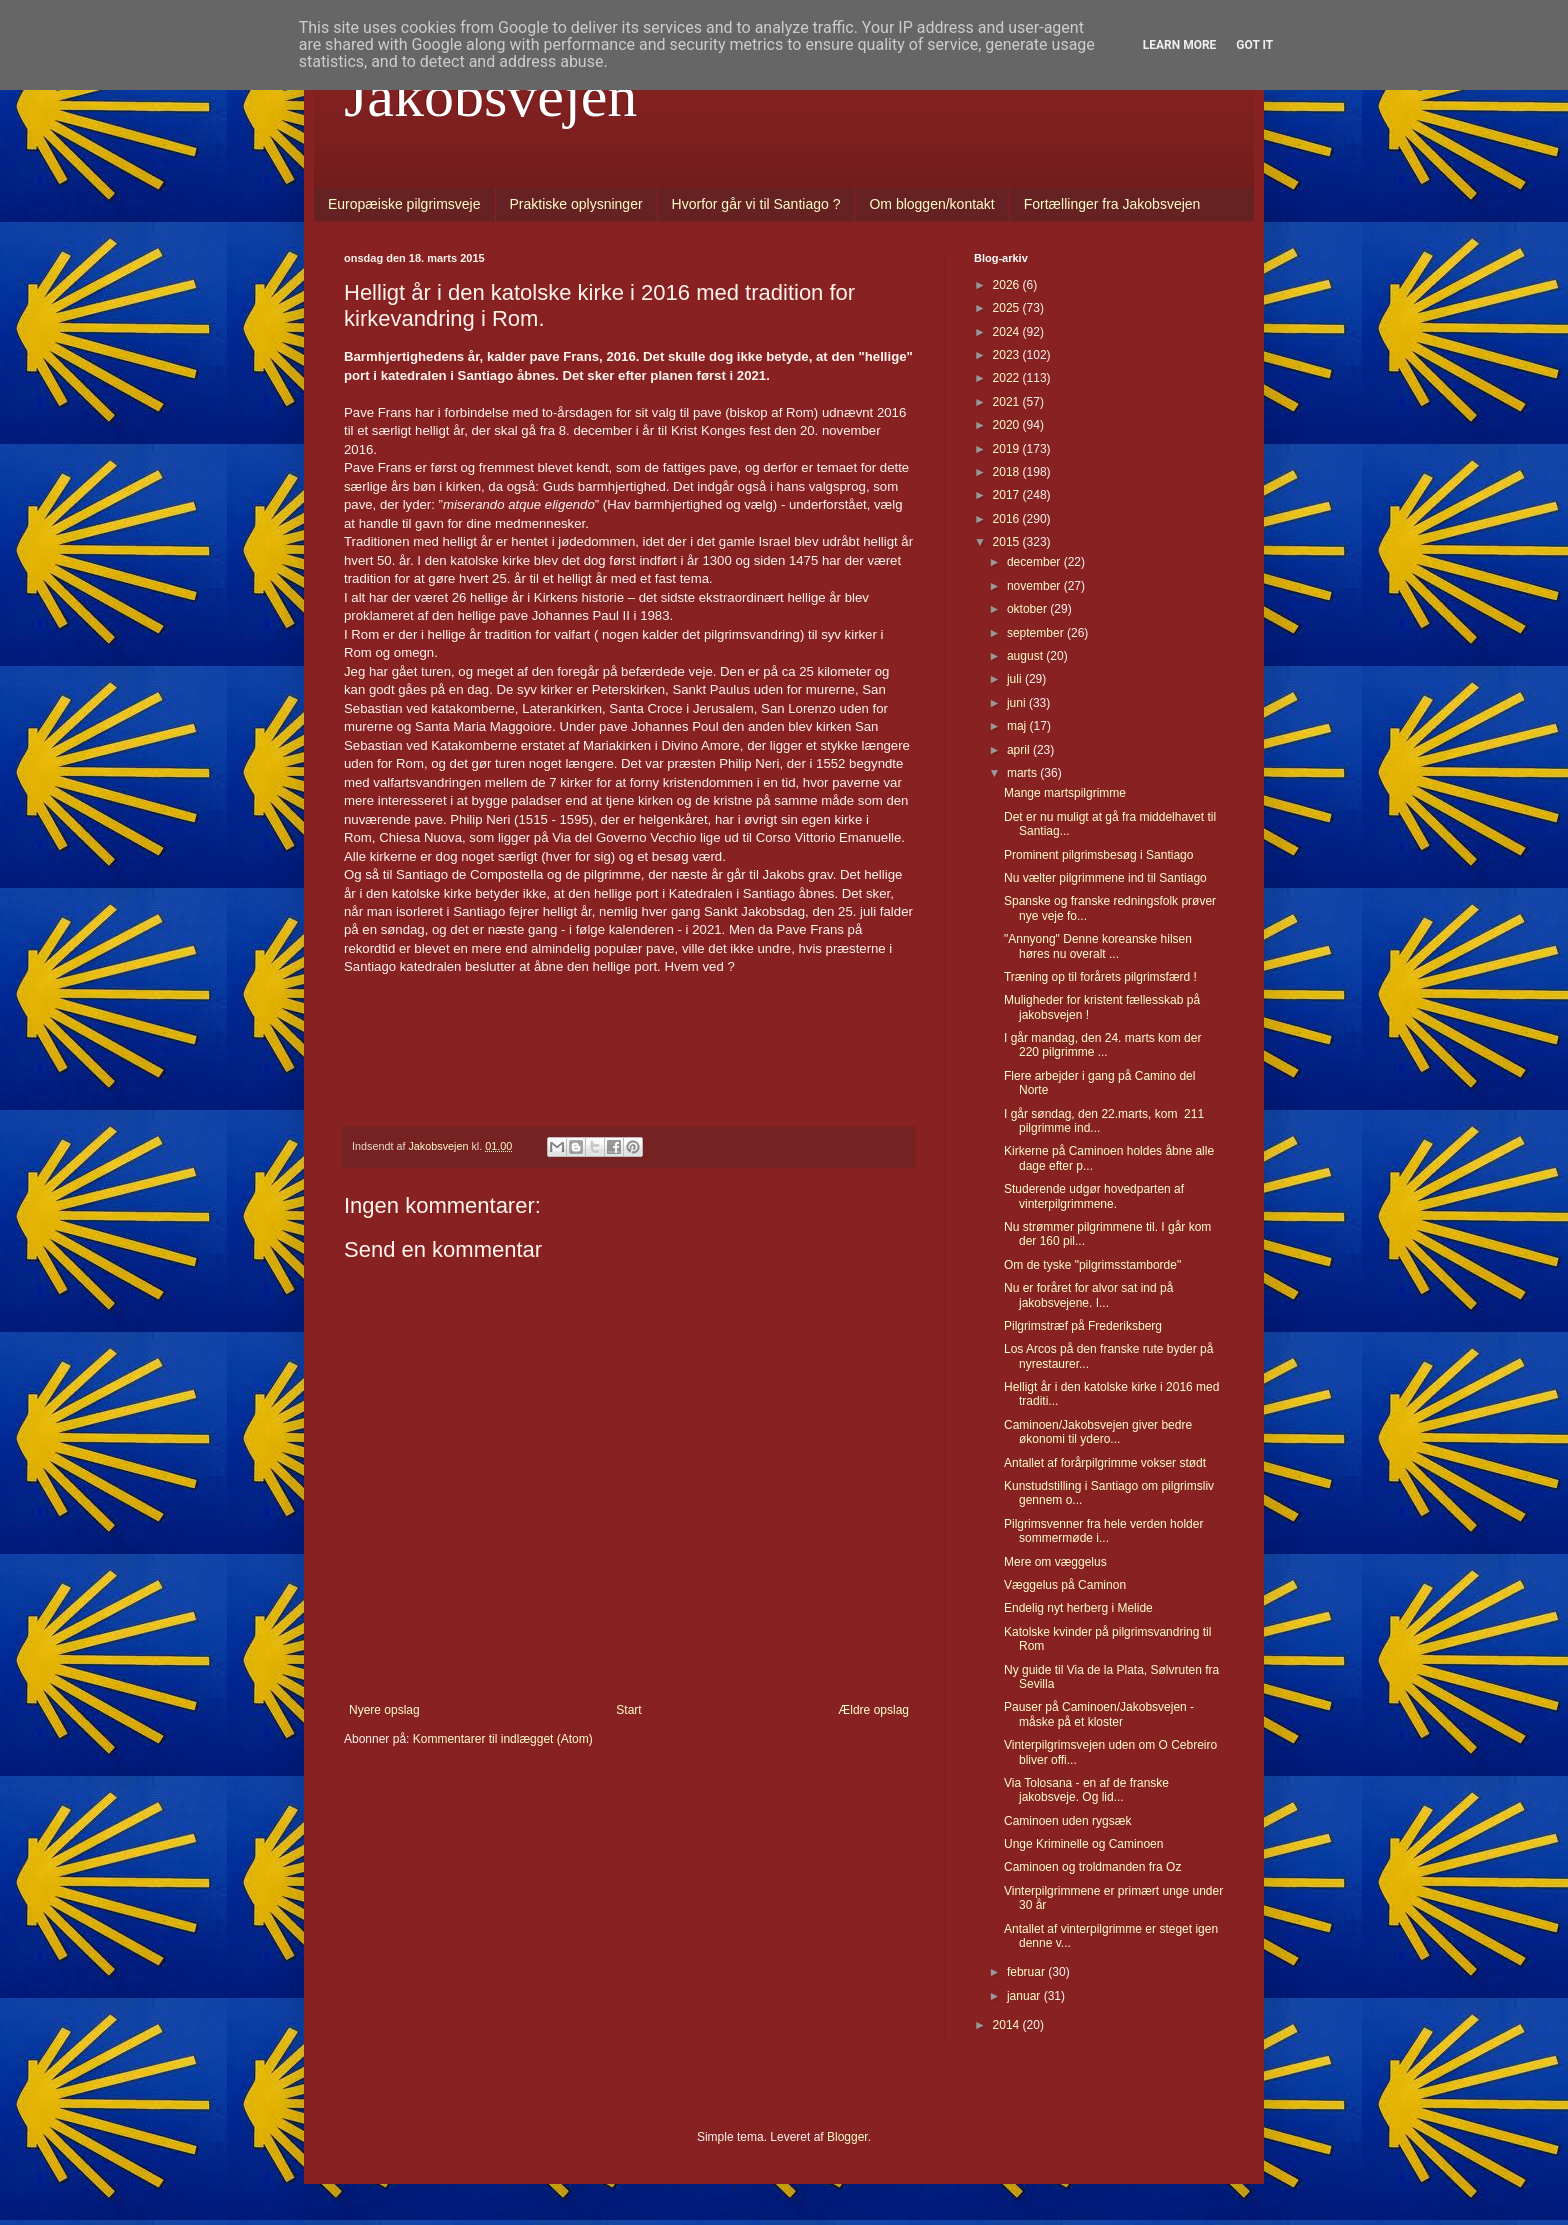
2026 (1008, 285)
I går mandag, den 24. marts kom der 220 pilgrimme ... (1102, 1045)
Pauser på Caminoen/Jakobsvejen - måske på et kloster (1099, 1714)
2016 (1008, 519)
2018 (1008, 472)
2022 (1008, 378)
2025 (1008, 308)
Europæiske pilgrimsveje (404, 204)
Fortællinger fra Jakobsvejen (1112, 204)
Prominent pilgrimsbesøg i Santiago (1098, 855)
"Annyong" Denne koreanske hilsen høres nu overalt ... (1098, 946)
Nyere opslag (384, 1710)
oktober (1028, 609)
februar (1027, 1972)
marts (1023, 773)
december (1035, 562)
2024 (1008, 332)
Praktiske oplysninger (576, 204)
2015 (1008, 542)
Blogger (847, 2137)
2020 (1008, 425)
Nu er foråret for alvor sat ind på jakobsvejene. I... (1088, 1295)
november (1035, 586)
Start (628, 1710)
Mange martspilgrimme (1065, 793)
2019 (1008, 449)
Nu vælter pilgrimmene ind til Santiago (1105, 878)
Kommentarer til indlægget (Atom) (503, 1739)
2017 (1008, 495)
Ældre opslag (873, 1710)
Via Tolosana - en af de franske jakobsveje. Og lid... (1086, 1790)
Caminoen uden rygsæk (1067, 1821)
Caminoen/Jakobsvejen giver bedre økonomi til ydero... (1098, 1432)
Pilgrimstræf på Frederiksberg (1083, 1326)
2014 (1008, 2025)
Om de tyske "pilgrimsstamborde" (1092, 1265)
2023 (1008, 355)
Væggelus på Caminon (1065, 1585)
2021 (1008, 402)
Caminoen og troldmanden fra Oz (1092, 1867)
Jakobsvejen (490, 96)
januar (1025, 1996)
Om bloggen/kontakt (931, 204)
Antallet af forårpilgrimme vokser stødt (1105, 1463)
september (1037, 633)
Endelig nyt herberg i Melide (1078, 1608)
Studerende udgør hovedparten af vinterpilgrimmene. (1094, 1196)
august (1026, 656)
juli (1016, 679)
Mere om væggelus (1055, 1562)
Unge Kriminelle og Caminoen (1083, 1844)
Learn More (1180, 45)
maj (1018, 726)
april (1020, 750)
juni (1018, 703)
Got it (1254, 45)
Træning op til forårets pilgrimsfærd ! (1100, 977)
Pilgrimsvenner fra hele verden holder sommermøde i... (1103, 1531)
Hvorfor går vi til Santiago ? (756, 204)
